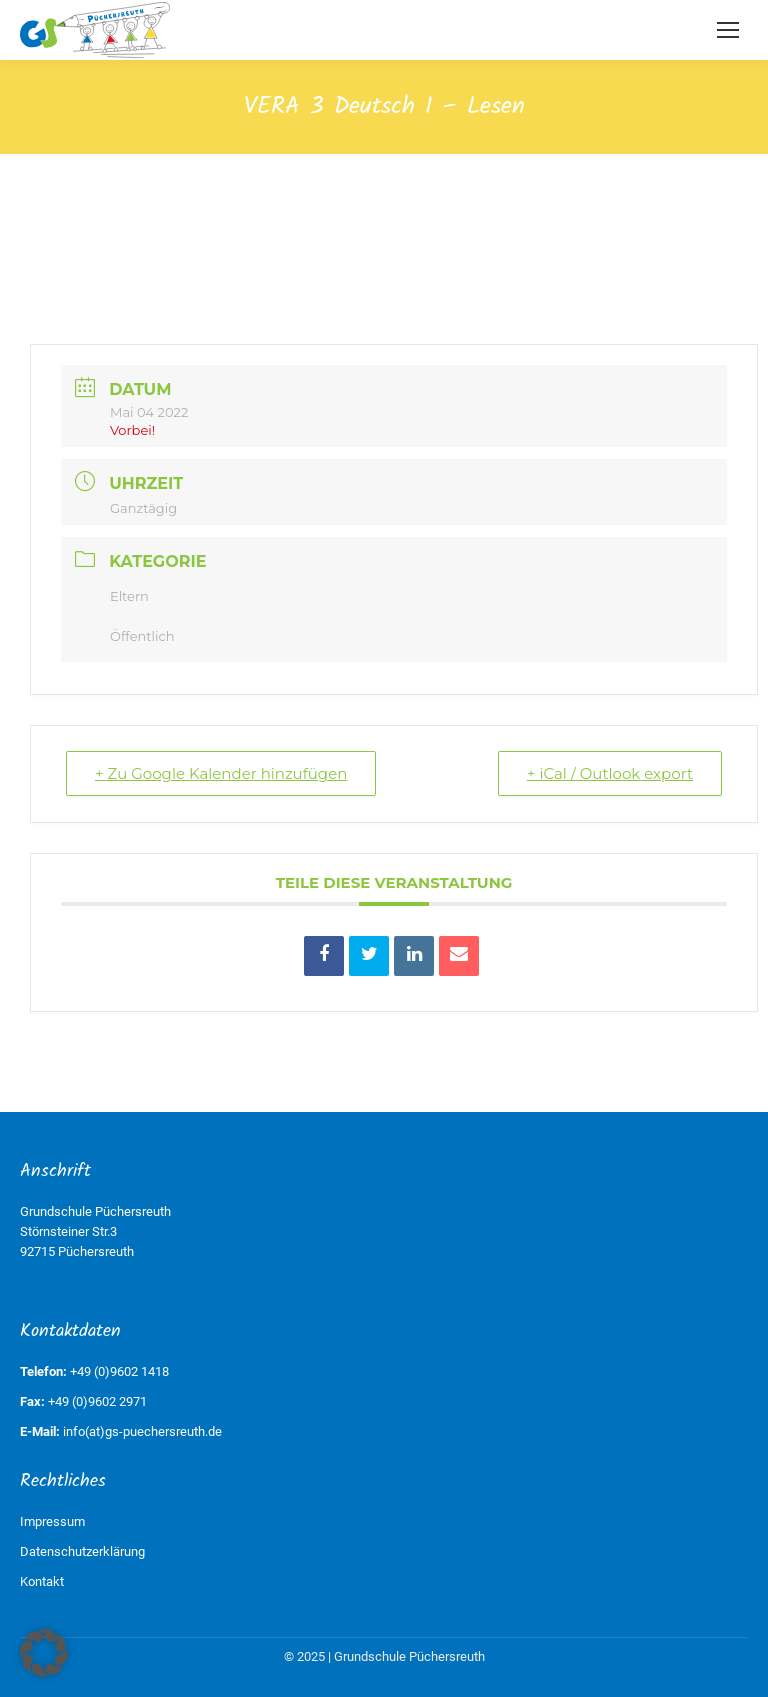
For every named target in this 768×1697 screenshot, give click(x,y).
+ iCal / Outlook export (610, 773)
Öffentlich (142, 636)
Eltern (129, 596)
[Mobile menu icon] (728, 30)
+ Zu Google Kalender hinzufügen (221, 773)
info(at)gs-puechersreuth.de (142, 1431)
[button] (44, 1653)
